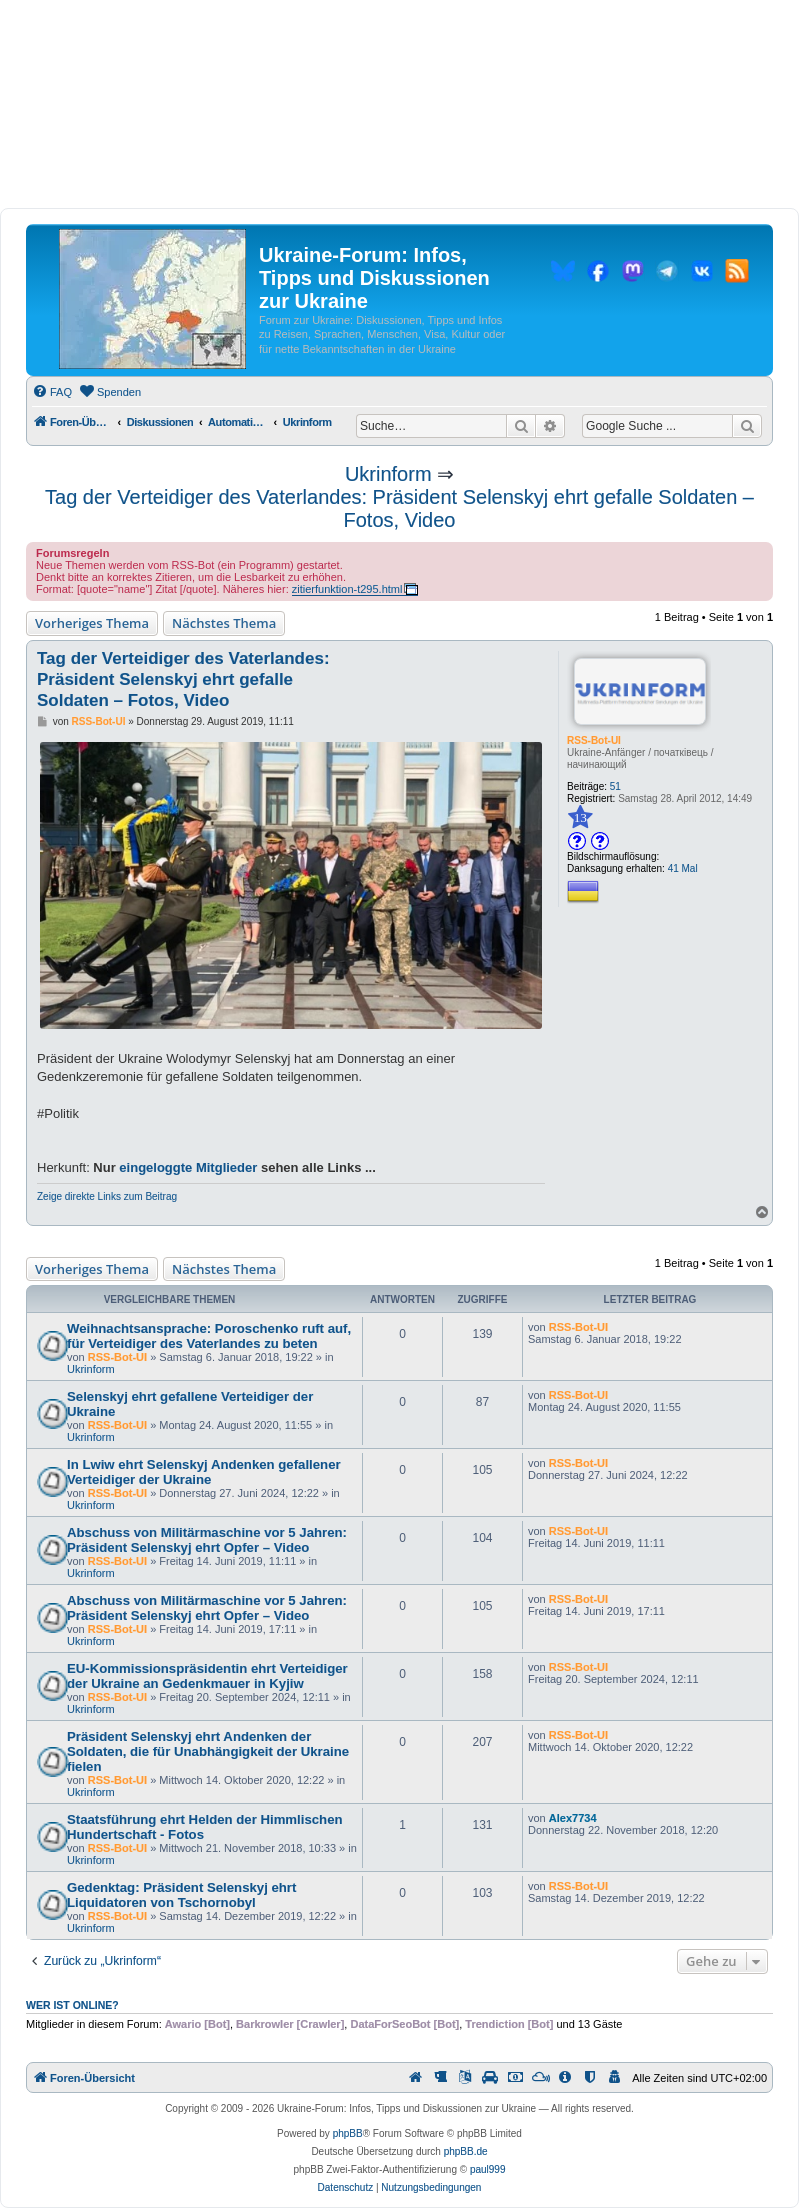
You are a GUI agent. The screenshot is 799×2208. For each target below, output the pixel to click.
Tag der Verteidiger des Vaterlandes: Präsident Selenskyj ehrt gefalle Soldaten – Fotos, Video (399, 508)
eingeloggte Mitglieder (188, 1167)
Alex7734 (573, 1818)
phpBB (348, 2133)
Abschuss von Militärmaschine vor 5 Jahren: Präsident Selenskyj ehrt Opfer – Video (207, 1540)
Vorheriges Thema (92, 623)
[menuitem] (52, 392)
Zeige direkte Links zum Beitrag (107, 1196)
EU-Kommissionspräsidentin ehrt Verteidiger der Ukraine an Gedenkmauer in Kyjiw (207, 1676)
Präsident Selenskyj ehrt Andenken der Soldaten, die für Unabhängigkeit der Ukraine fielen (208, 1751)
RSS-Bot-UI (594, 740)
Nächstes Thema (224, 623)
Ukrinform (388, 474)
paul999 (488, 2169)
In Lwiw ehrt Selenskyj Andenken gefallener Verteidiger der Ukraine (204, 1472)
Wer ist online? (72, 2005)
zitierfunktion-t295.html (347, 589)
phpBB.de (466, 2151)
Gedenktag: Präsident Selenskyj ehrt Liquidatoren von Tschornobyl (181, 1895)
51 (615, 786)
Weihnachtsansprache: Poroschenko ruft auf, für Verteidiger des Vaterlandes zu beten (209, 1336)
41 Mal (683, 868)
